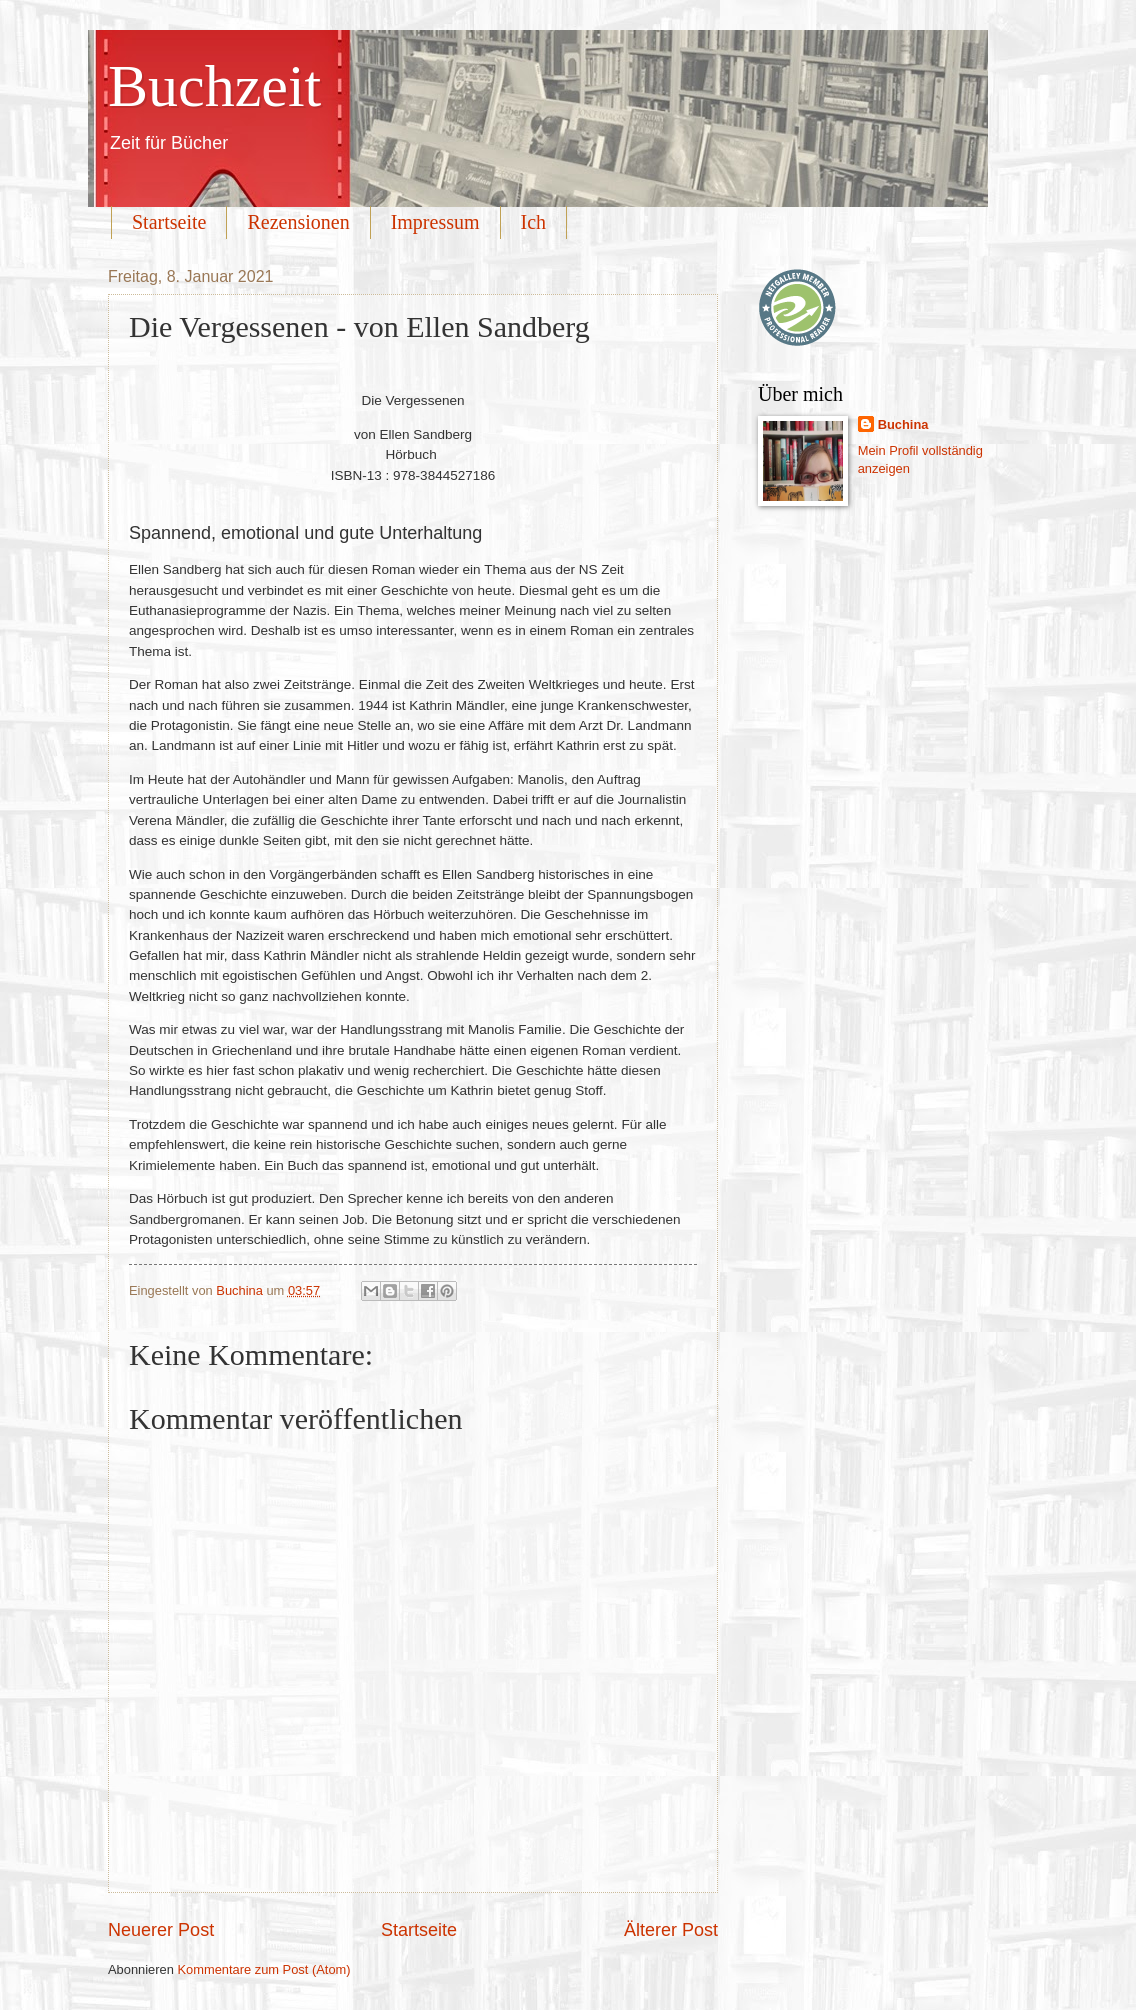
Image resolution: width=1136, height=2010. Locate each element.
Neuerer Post (161, 1930)
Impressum (435, 222)
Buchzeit (214, 86)
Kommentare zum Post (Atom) (263, 1969)
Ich (534, 222)
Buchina (903, 424)
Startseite (169, 222)
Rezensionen (298, 222)
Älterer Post (671, 1930)
